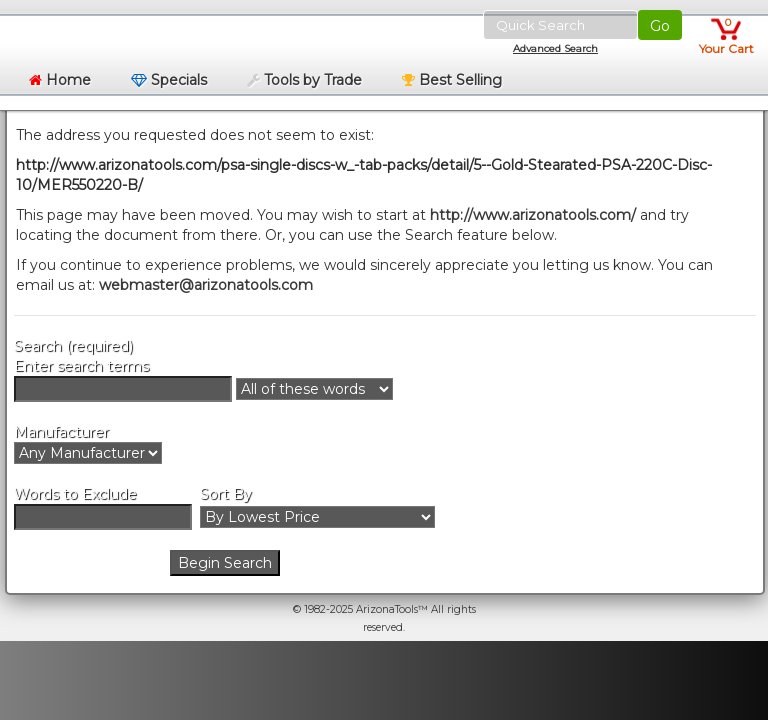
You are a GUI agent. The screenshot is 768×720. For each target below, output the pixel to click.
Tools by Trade (304, 80)
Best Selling (452, 80)
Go (660, 26)
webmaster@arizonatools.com (206, 285)
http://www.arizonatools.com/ (533, 215)
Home (60, 80)
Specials (169, 80)
